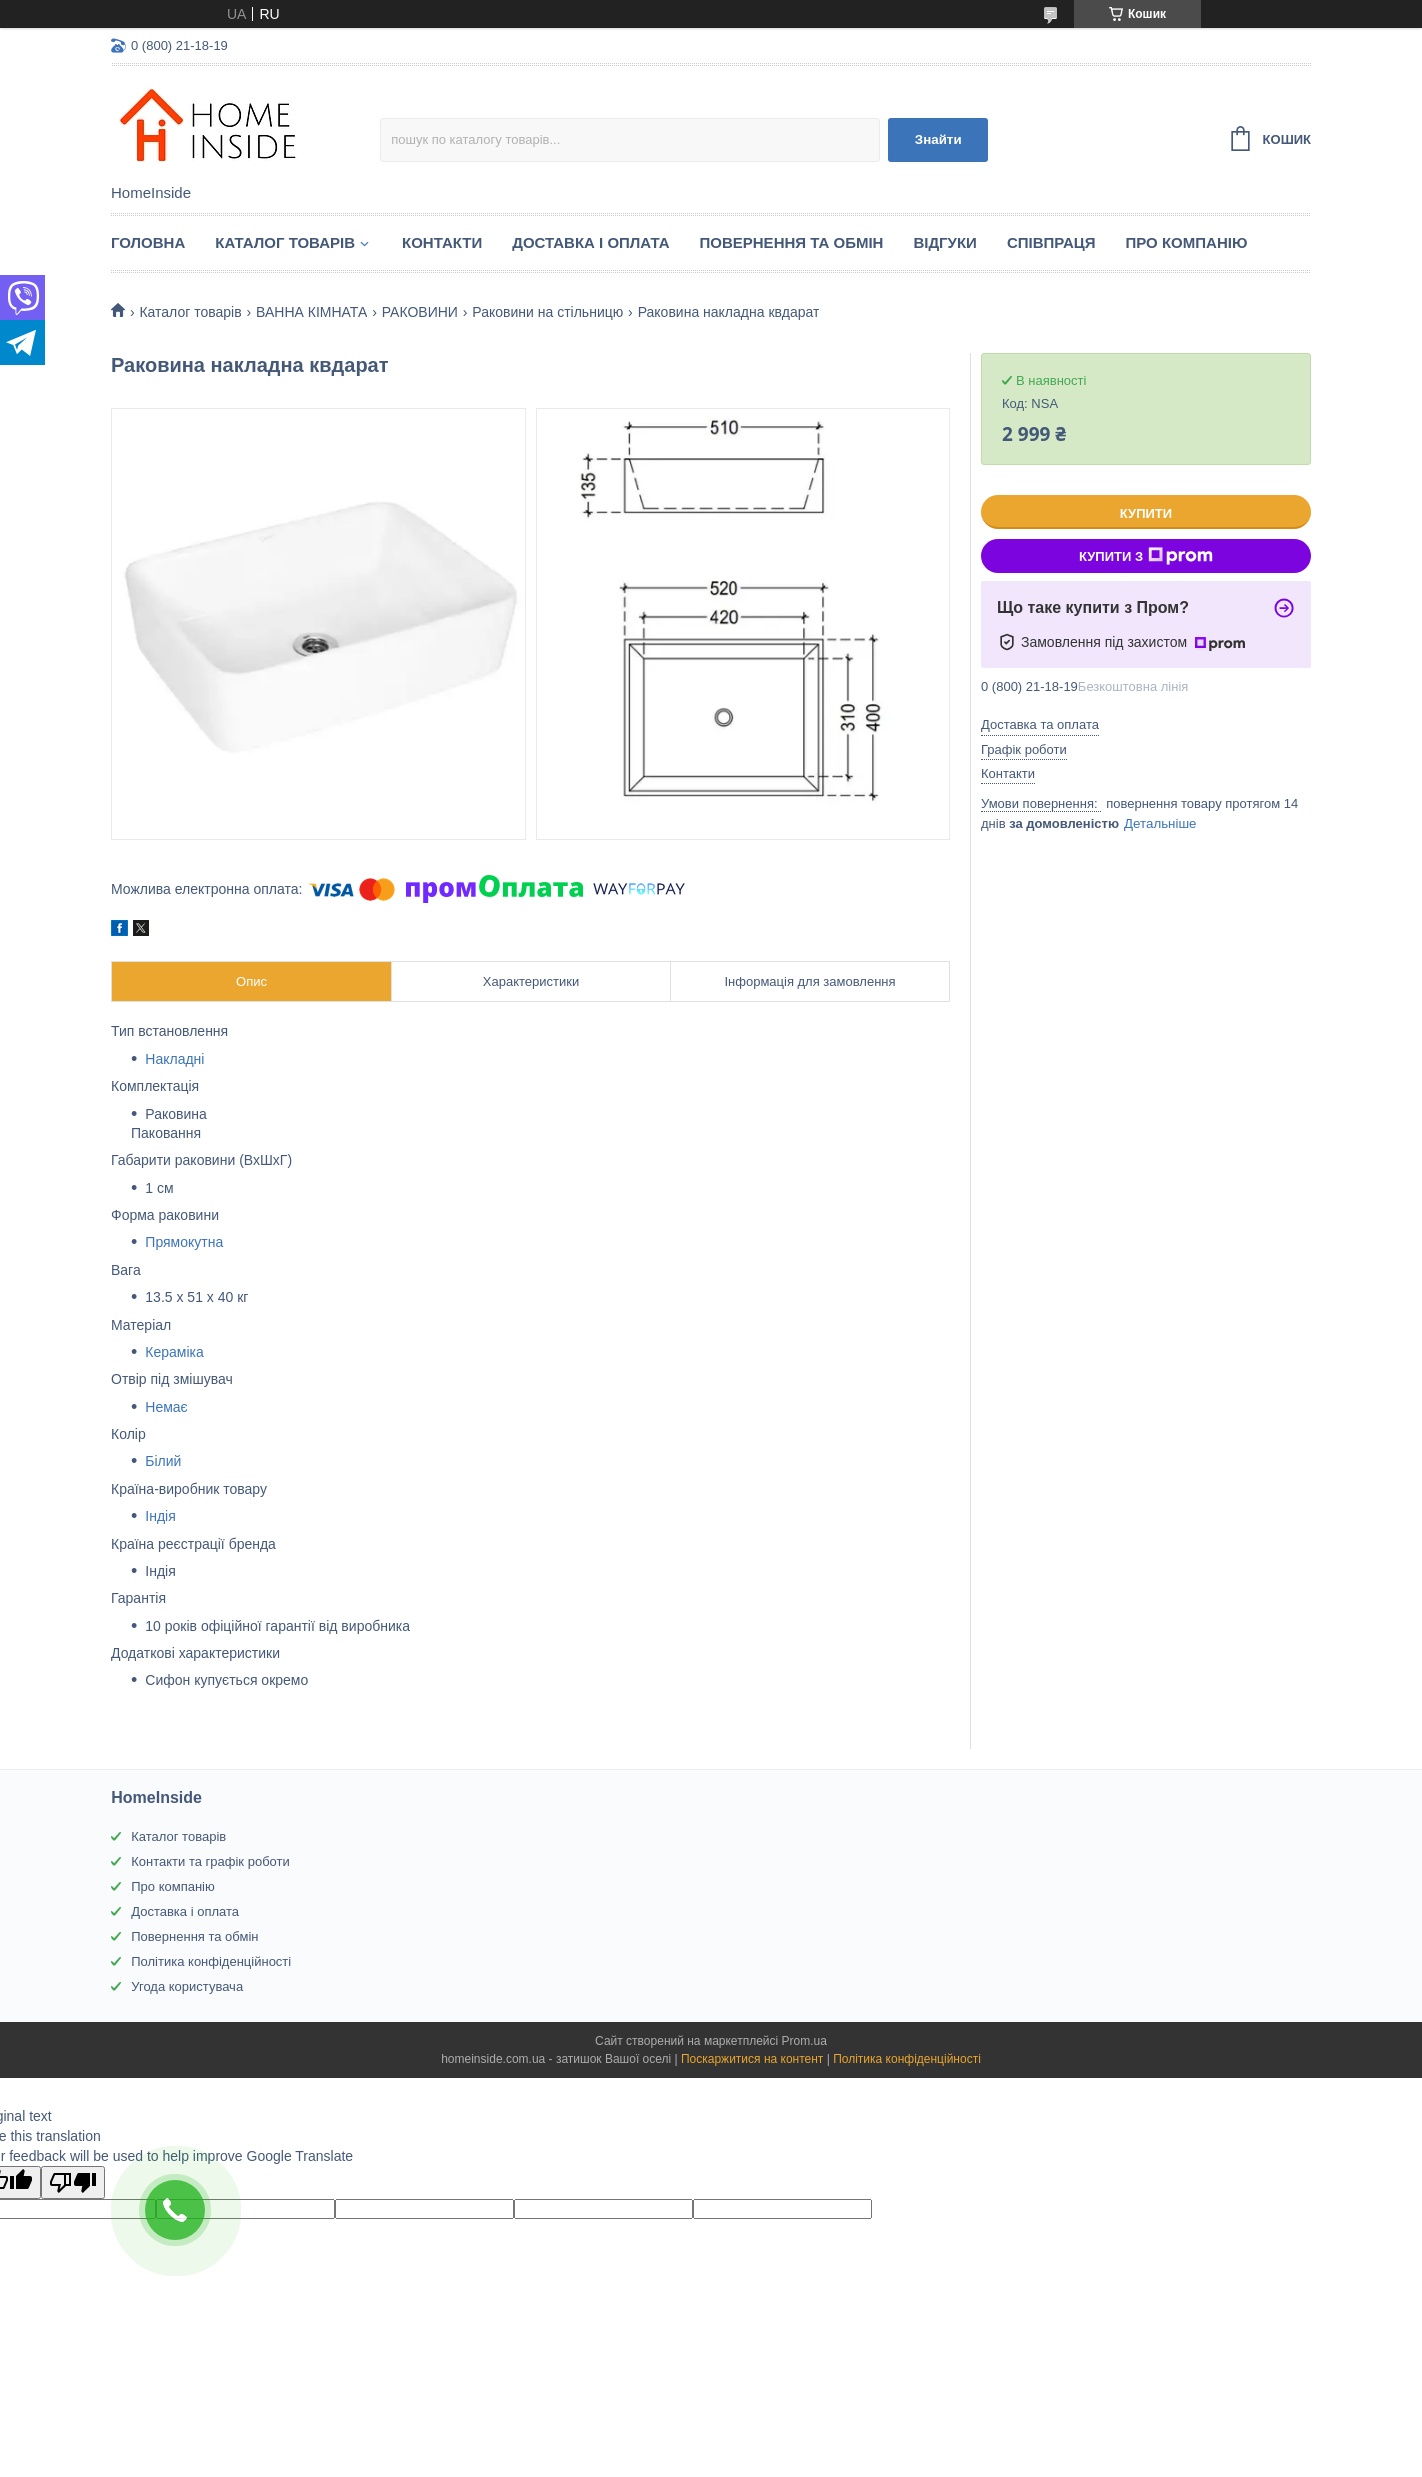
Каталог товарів (178, 1836)
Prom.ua (804, 2041)
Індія (160, 1516)
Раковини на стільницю (547, 312)
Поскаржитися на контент (752, 2059)
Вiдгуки (944, 242)
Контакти (442, 242)
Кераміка (174, 1352)
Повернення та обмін (792, 242)
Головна (148, 242)
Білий (163, 1461)
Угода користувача (187, 1986)
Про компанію (1187, 242)
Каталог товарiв (285, 242)
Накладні (174, 1059)
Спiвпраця (1051, 242)
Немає (166, 1407)
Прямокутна (184, 1242)
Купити (1146, 513)
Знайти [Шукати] (938, 139)
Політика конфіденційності (211, 1961)
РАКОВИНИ (420, 312)
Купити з (1146, 556)
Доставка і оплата (590, 242)
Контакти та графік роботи (210, 1861)
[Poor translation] (73, 2182)
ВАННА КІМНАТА (311, 312)
